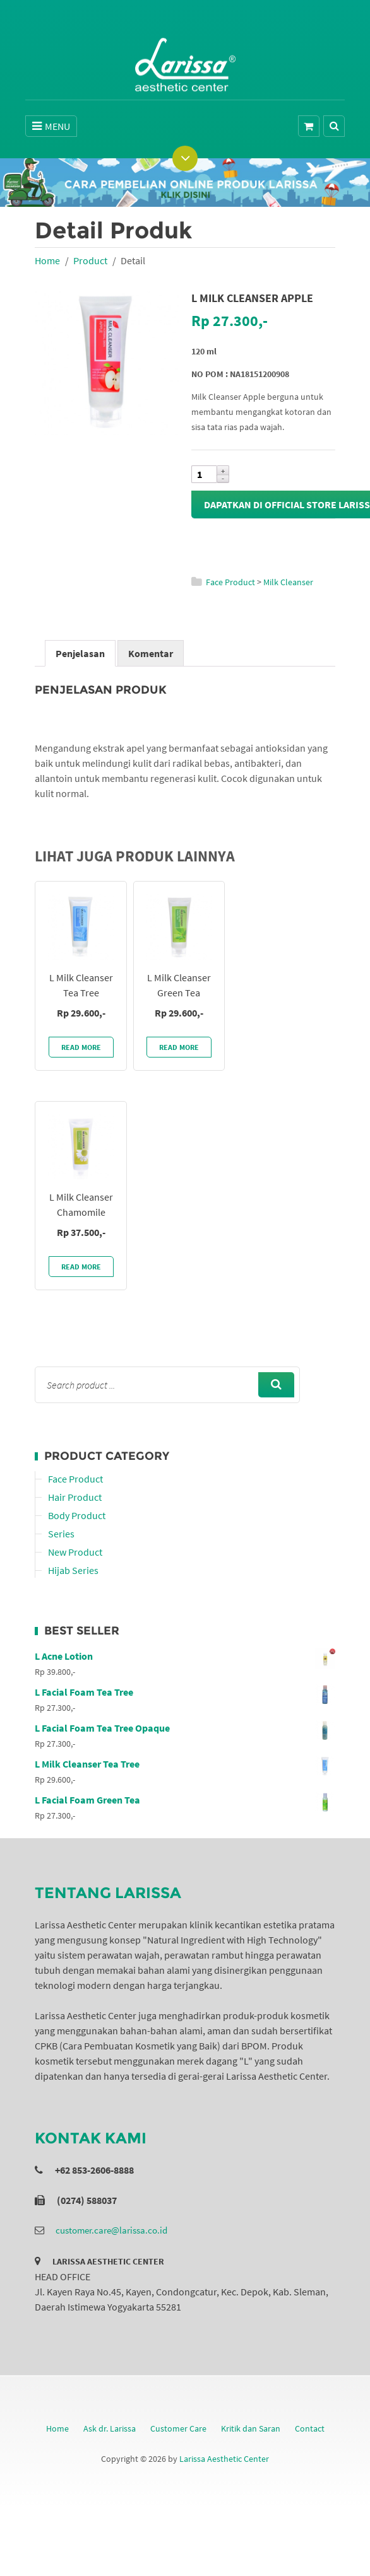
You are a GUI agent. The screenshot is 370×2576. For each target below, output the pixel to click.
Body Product (76, 1515)
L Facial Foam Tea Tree (185, 1691)
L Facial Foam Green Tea (185, 1799)
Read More (81, 1047)
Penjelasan (80, 653)
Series (61, 1533)
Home (47, 260)
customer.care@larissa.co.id (111, 2230)
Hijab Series (73, 1570)
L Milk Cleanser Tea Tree (185, 1763)
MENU (51, 126)
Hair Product (75, 1497)
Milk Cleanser (288, 582)
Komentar (150, 653)
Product (90, 260)
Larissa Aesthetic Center (224, 2458)
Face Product (230, 582)
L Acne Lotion (185, 1656)
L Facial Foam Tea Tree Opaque (185, 1727)
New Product (75, 1552)
